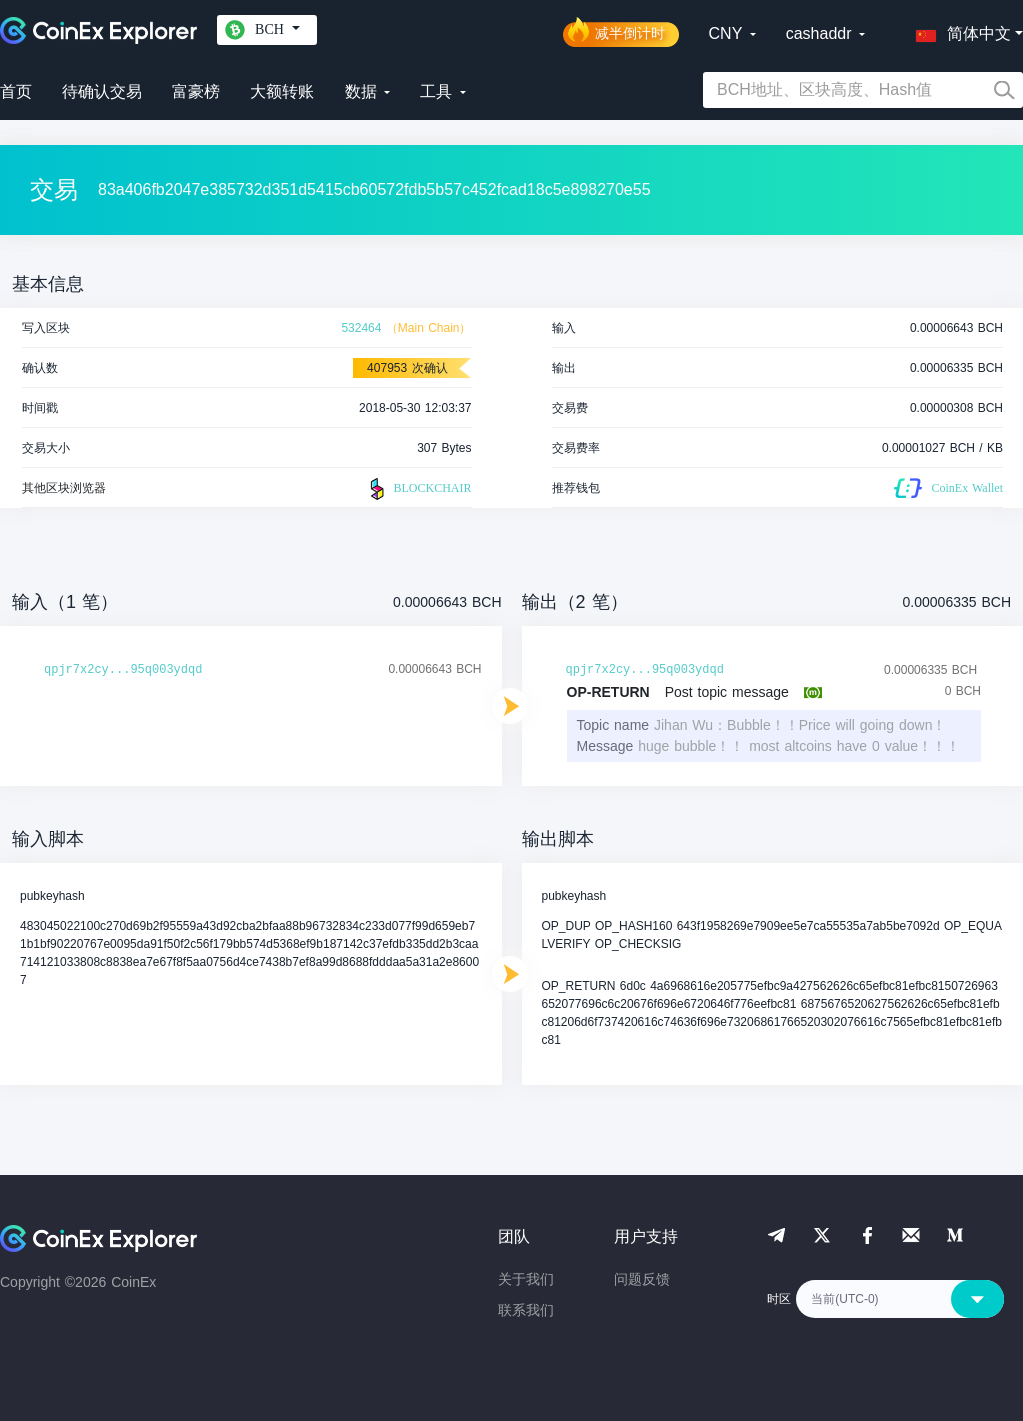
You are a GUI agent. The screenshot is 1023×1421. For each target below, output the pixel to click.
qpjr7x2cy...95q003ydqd (123, 670)
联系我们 (526, 1310)
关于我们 (526, 1279)
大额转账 (282, 91)
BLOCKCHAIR (418, 489)
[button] (959, 30)
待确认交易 (102, 91)
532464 (361, 328)
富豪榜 (196, 91)
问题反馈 (642, 1279)
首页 (16, 91)
